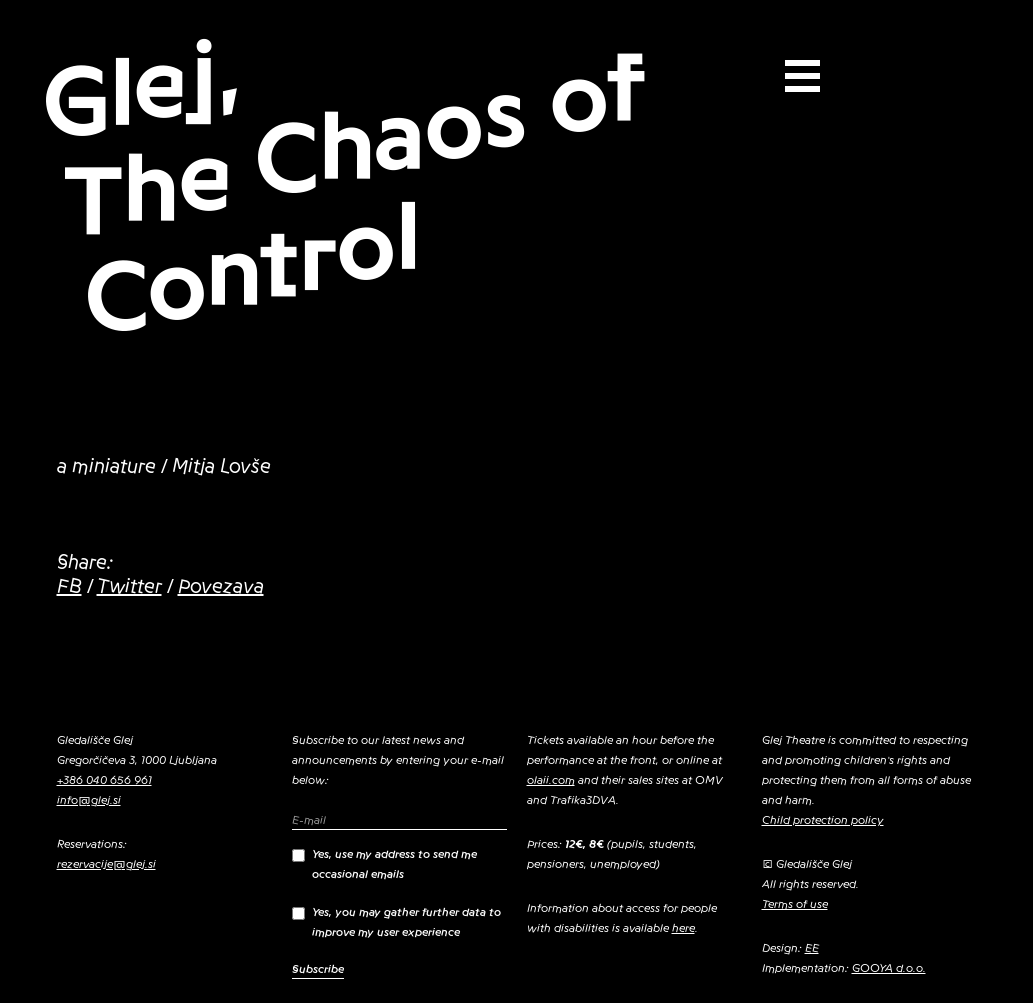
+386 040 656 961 (104, 780)
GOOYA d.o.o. (889, 968)
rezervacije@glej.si (106, 864)
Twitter (129, 587)
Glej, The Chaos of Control (342, 186)
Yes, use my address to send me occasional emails (384, 864)
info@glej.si (89, 800)
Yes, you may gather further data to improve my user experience (396, 922)
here (683, 928)
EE (812, 948)
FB (69, 587)
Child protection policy (823, 820)
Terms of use (795, 904)
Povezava (221, 587)
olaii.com (551, 780)
